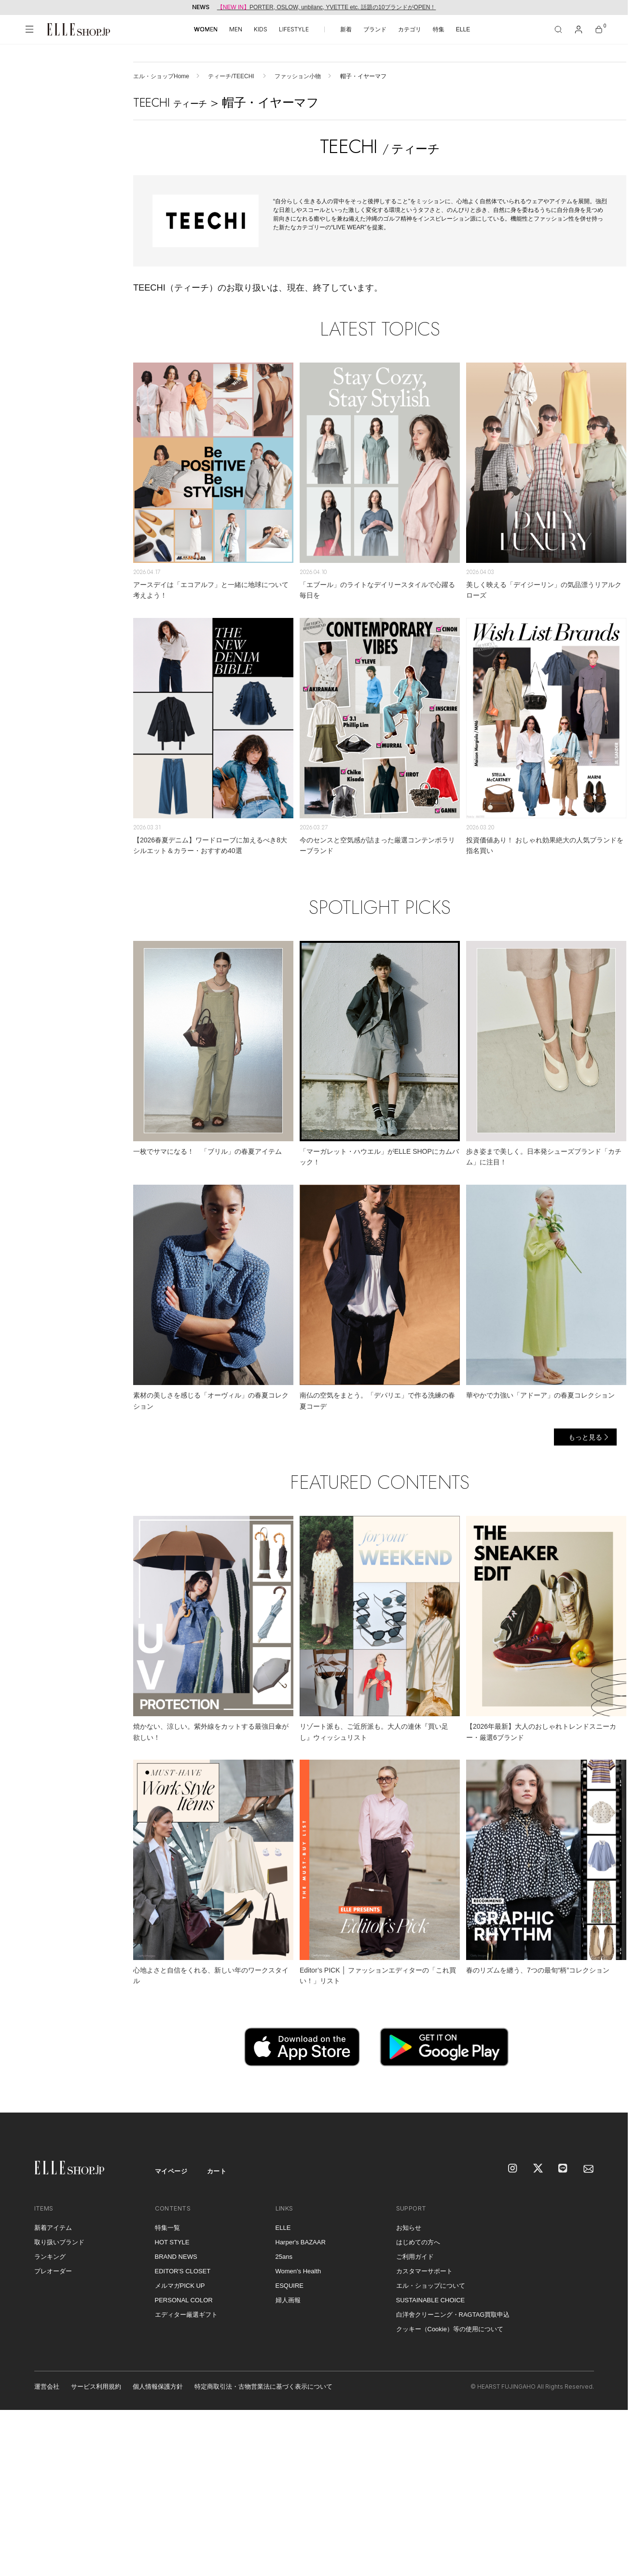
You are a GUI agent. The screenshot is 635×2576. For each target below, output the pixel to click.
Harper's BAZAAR (301, 2242)
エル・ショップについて (430, 2285)
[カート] (598, 29)
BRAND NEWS (176, 2257)
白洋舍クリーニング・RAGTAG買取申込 (453, 2314)
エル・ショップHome (161, 76)
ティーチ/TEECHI (232, 76)
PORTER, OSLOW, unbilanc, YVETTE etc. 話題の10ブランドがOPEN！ (326, 7)
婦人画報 (288, 2300)
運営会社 (46, 2386)
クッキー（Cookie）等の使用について (449, 2329)
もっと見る (585, 1437)
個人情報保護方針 (158, 2386)
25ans (284, 2257)
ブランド (375, 29)
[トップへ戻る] (608, 2093)
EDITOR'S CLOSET (183, 2271)
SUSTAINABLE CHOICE (430, 2300)
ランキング (50, 2257)
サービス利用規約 (96, 2386)
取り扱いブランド (59, 2242)
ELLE (463, 29)
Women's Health (298, 2271)
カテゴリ (409, 29)
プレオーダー (53, 2271)
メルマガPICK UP (180, 2285)
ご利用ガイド (415, 2257)
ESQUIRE (290, 2285)
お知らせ (408, 2228)
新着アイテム (53, 2228)
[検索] (558, 29)
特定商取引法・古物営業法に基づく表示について (263, 2386)
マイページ (171, 2171)
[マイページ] (578, 29)
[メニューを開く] (29, 29)
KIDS (260, 29)
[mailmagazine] (588, 2169)
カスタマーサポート (424, 2271)
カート (217, 2171)
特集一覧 (167, 2228)
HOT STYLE (172, 2242)
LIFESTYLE (294, 29)
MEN (235, 29)
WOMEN (206, 29)
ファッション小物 (298, 76)
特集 (438, 29)
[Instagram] (513, 2169)
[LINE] (563, 2169)
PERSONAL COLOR (184, 2300)
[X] (538, 2169)
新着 (346, 29)
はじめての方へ (418, 2242)
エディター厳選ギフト (186, 2314)
